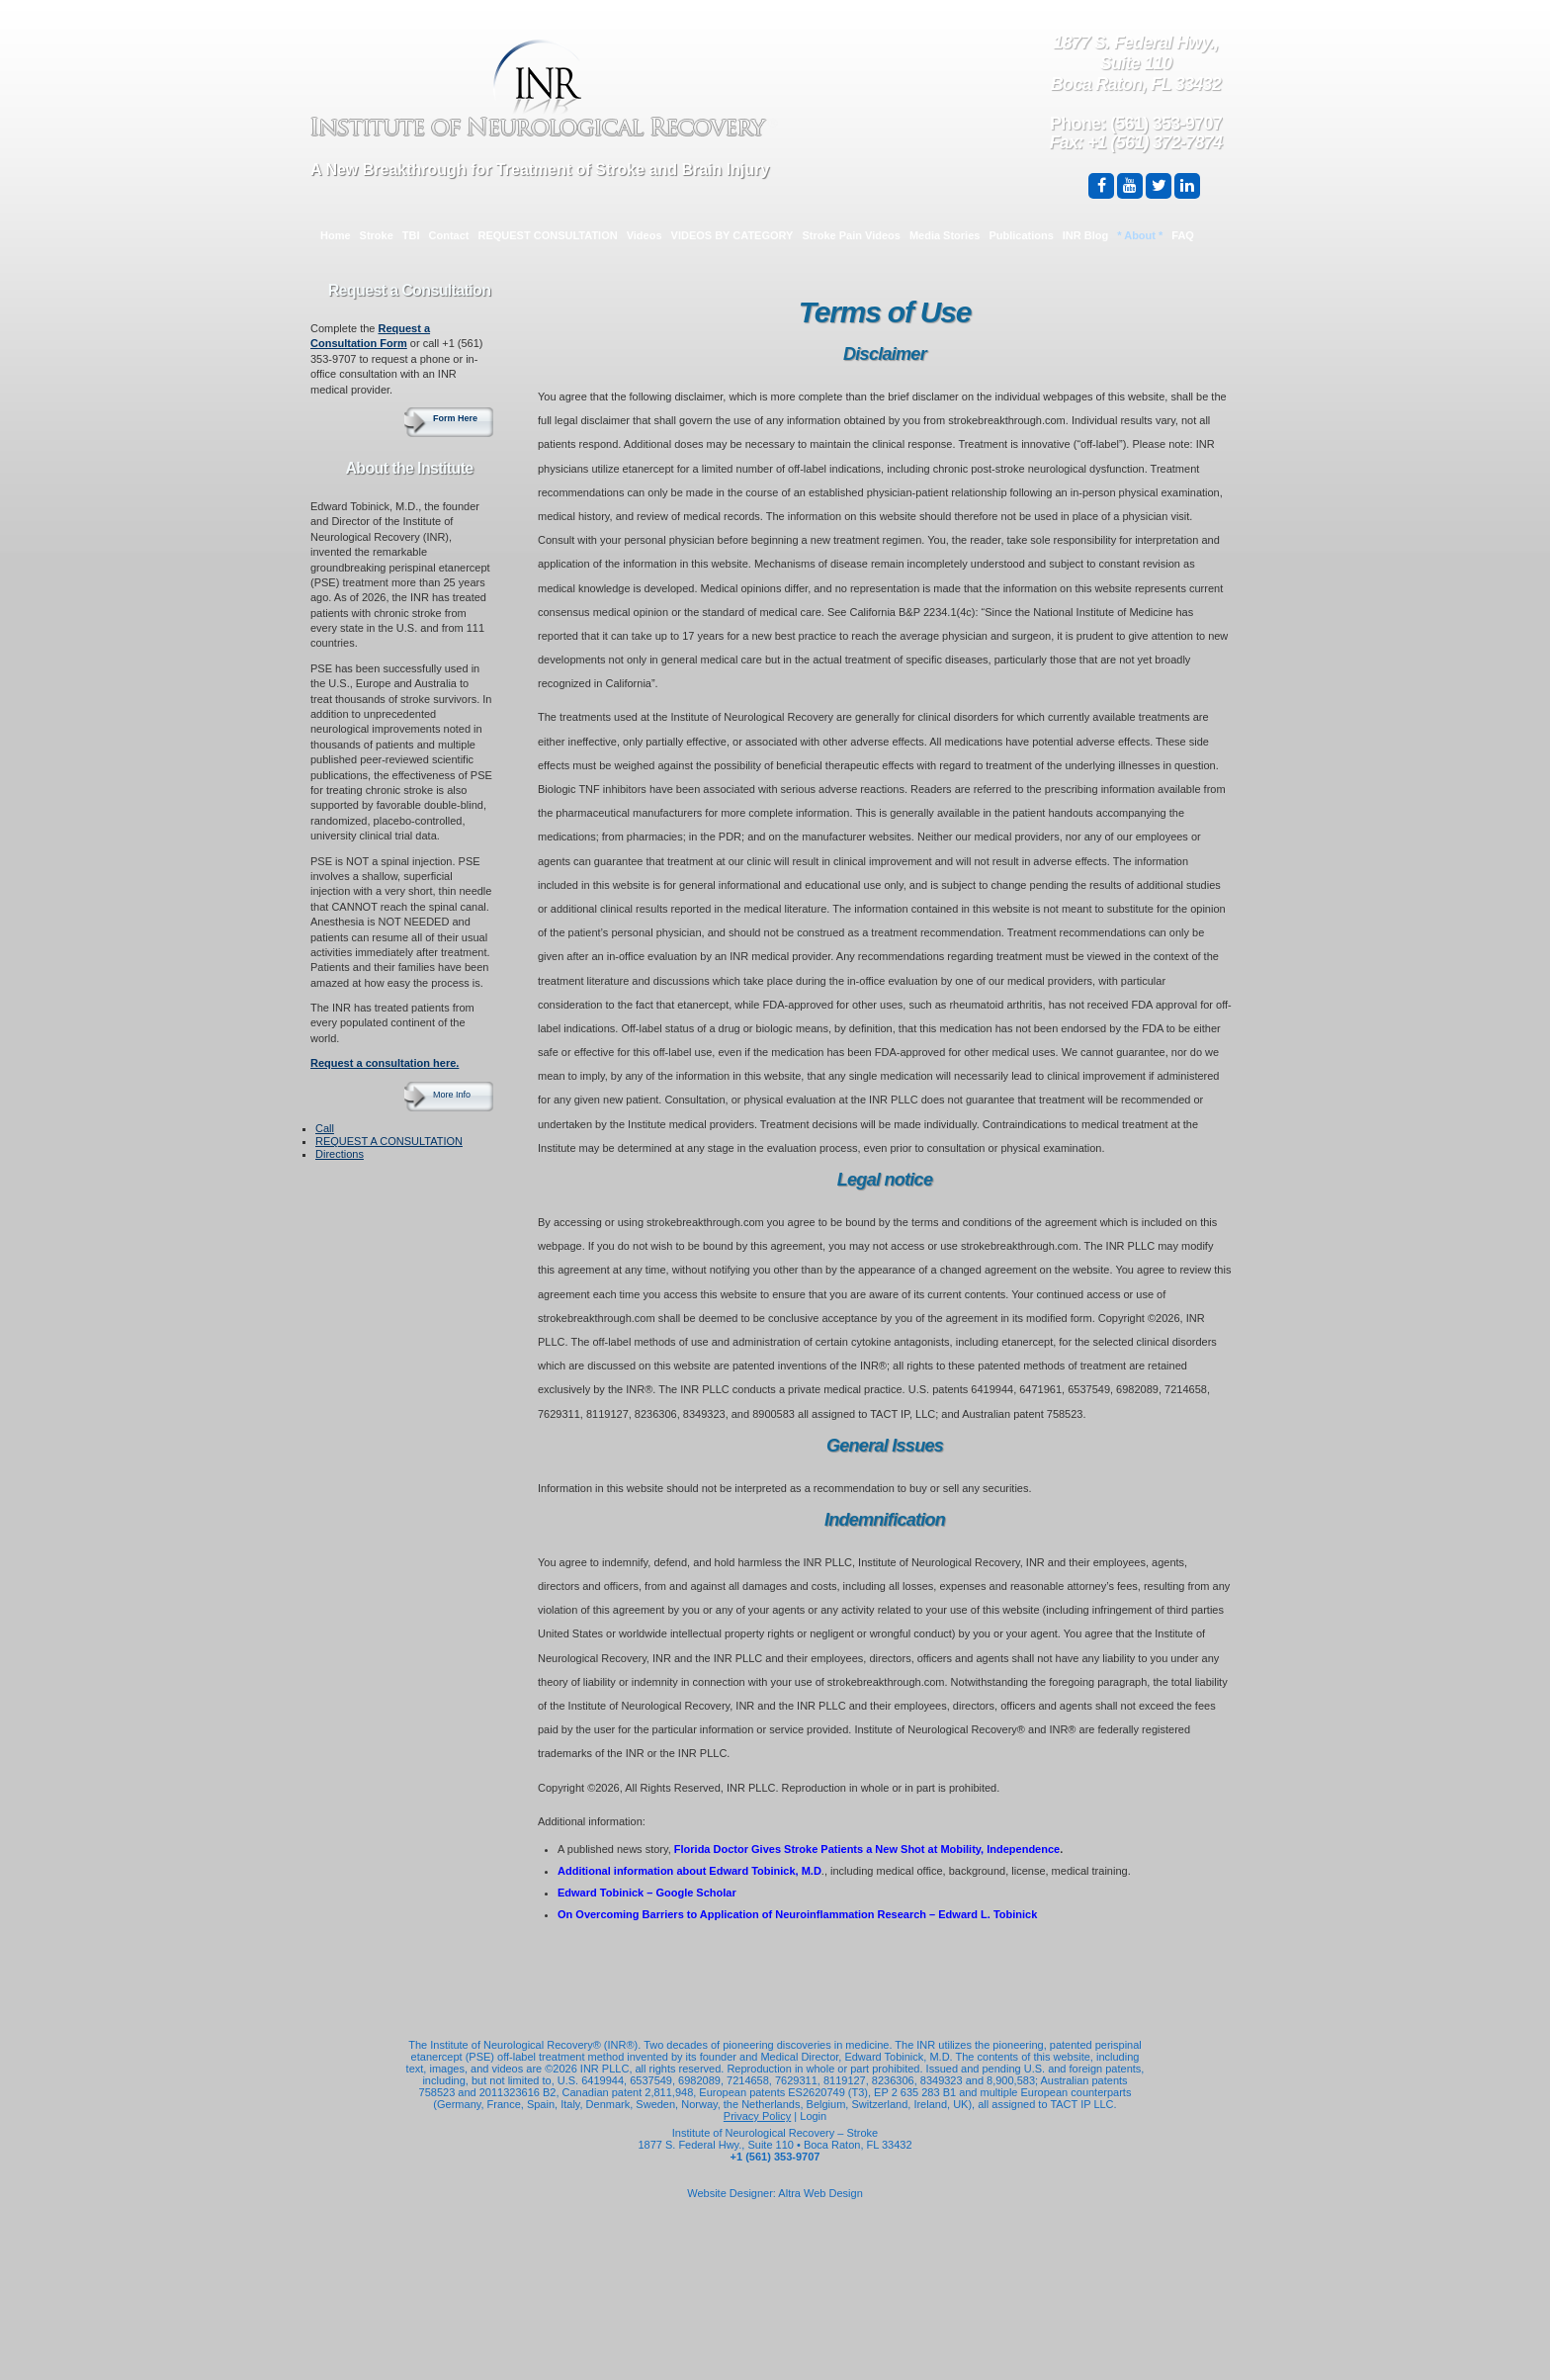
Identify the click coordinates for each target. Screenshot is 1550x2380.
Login (813, 2116)
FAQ (1182, 235)
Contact (449, 235)
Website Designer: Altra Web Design (775, 2193)
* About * (1139, 235)
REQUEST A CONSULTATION (389, 1141)
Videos (644, 235)
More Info (452, 1095)
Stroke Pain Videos (851, 235)
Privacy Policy (757, 2116)
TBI (411, 235)
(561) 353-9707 (1166, 123)
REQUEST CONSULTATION (548, 235)
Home (335, 235)
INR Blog (1085, 235)
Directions (339, 1154)
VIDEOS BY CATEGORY (732, 235)
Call (324, 1128)
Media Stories (945, 235)
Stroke (376, 235)
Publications (1021, 235)
